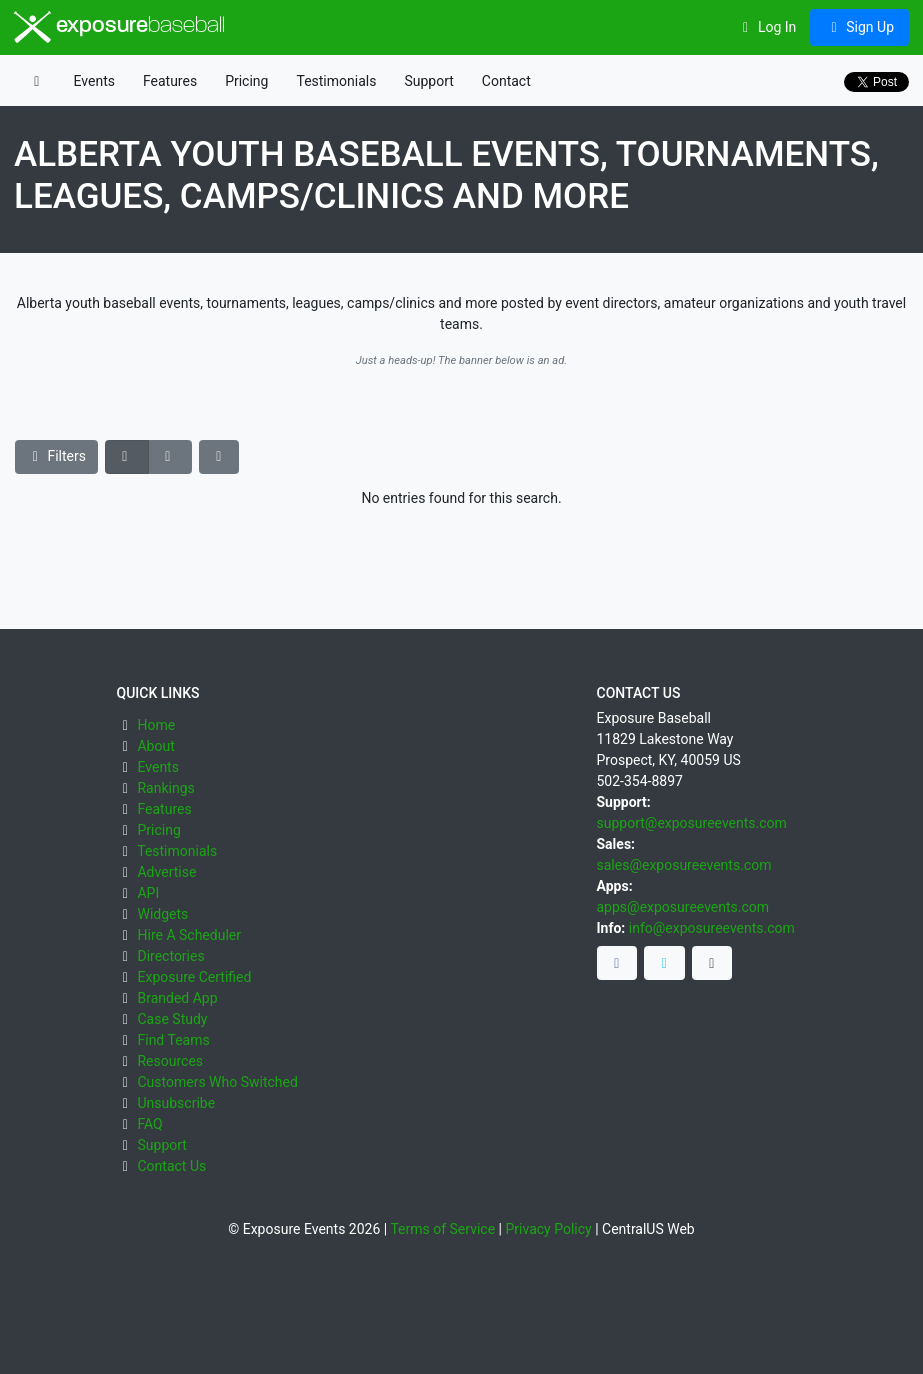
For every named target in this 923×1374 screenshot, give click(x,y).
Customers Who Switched (217, 1082)
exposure (119, 27)
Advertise (166, 872)
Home (156, 725)
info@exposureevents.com (712, 928)
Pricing (246, 81)
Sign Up (859, 27)
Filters (57, 456)
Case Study (172, 1019)
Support (428, 81)
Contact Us (171, 1166)
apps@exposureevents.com (683, 907)
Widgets (162, 914)
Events (94, 81)
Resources (170, 1061)
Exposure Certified (194, 977)
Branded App (177, 998)
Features (170, 81)
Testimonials (336, 81)
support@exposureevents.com (692, 823)
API (148, 893)
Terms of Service (442, 1229)
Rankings (165, 788)
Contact (506, 81)
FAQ (149, 1124)
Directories (170, 956)
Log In (766, 27)
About (155, 746)
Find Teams (173, 1040)
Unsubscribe (176, 1103)
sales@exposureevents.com (684, 865)
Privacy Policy (548, 1229)
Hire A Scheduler (188, 935)
